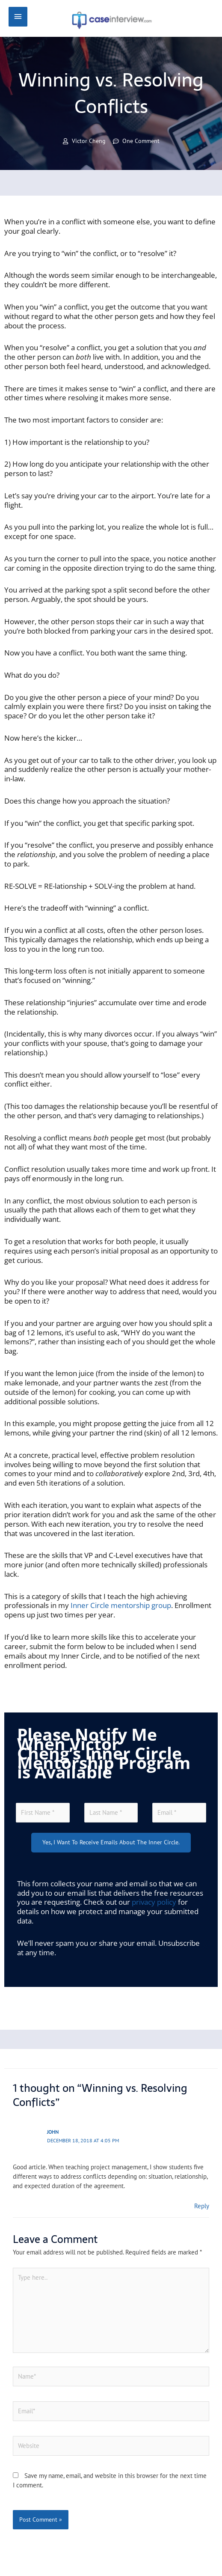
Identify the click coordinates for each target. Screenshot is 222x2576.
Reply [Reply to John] (201, 2206)
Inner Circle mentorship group (121, 1605)
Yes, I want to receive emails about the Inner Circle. (111, 1842)
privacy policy (154, 1902)
